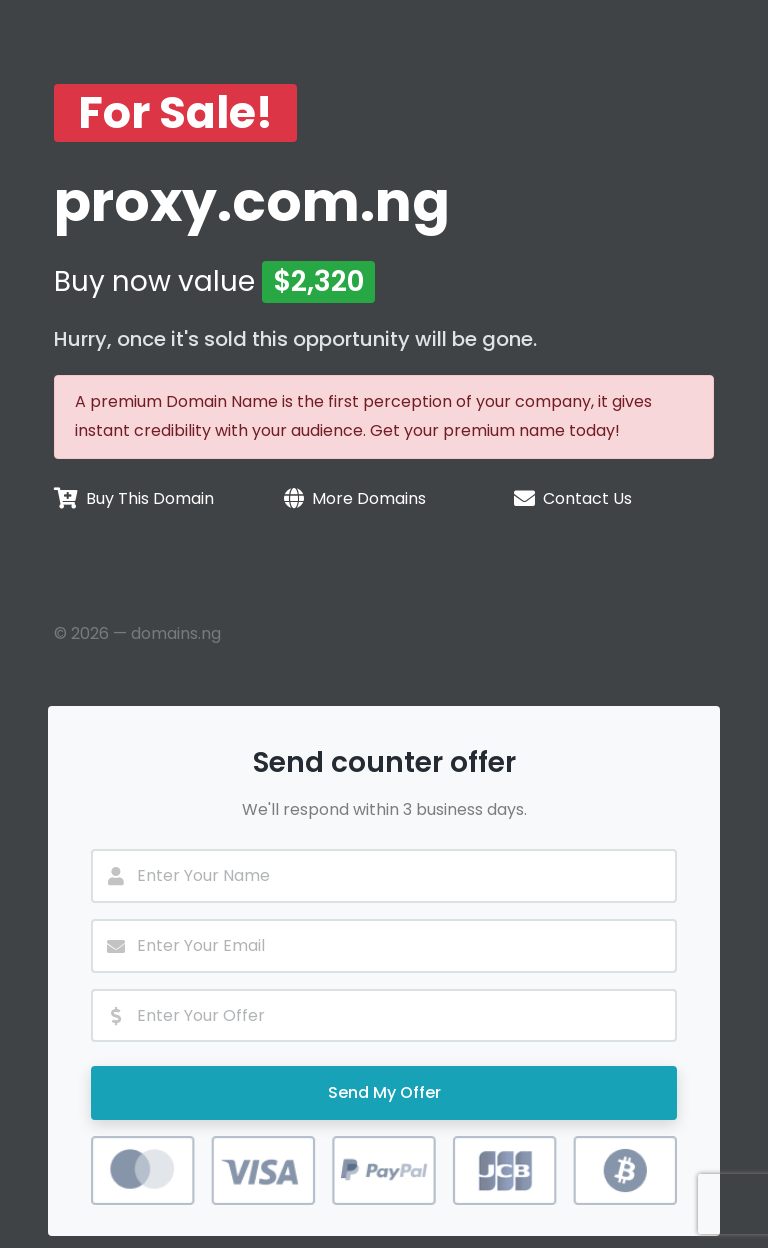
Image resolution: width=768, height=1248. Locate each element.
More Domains (369, 498)
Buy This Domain (150, 498)
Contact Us (587, 498)
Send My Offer (384, 1092)
